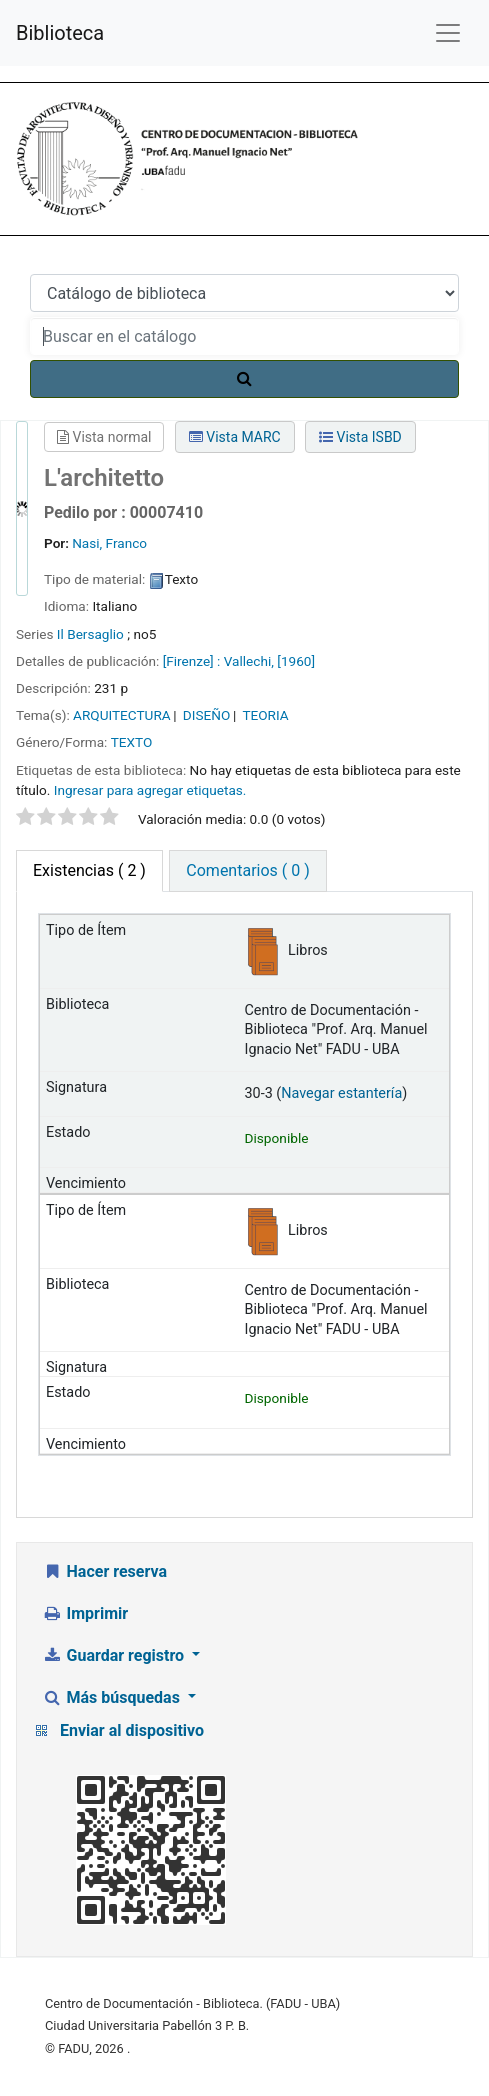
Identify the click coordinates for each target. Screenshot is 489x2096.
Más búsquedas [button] (113, 1697)
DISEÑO (206, 715)
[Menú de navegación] (448, 33)
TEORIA (265, 715)
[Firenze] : (192, 661)
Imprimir (85, 1613)
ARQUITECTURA (122, 715)
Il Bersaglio (90, 634)
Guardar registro (115, 1655)
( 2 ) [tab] (89, 870)
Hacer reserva (104, 1571)
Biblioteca (60, 33)
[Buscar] (244, 379)
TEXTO (132, 742)
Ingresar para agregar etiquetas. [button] (150, 790)
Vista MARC (235, 437)
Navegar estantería (341, 1093)
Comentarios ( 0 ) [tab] (247, 870)
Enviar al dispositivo (132, 1730)
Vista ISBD (360, 437)
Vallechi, (249, 661)
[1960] (296, 661)
